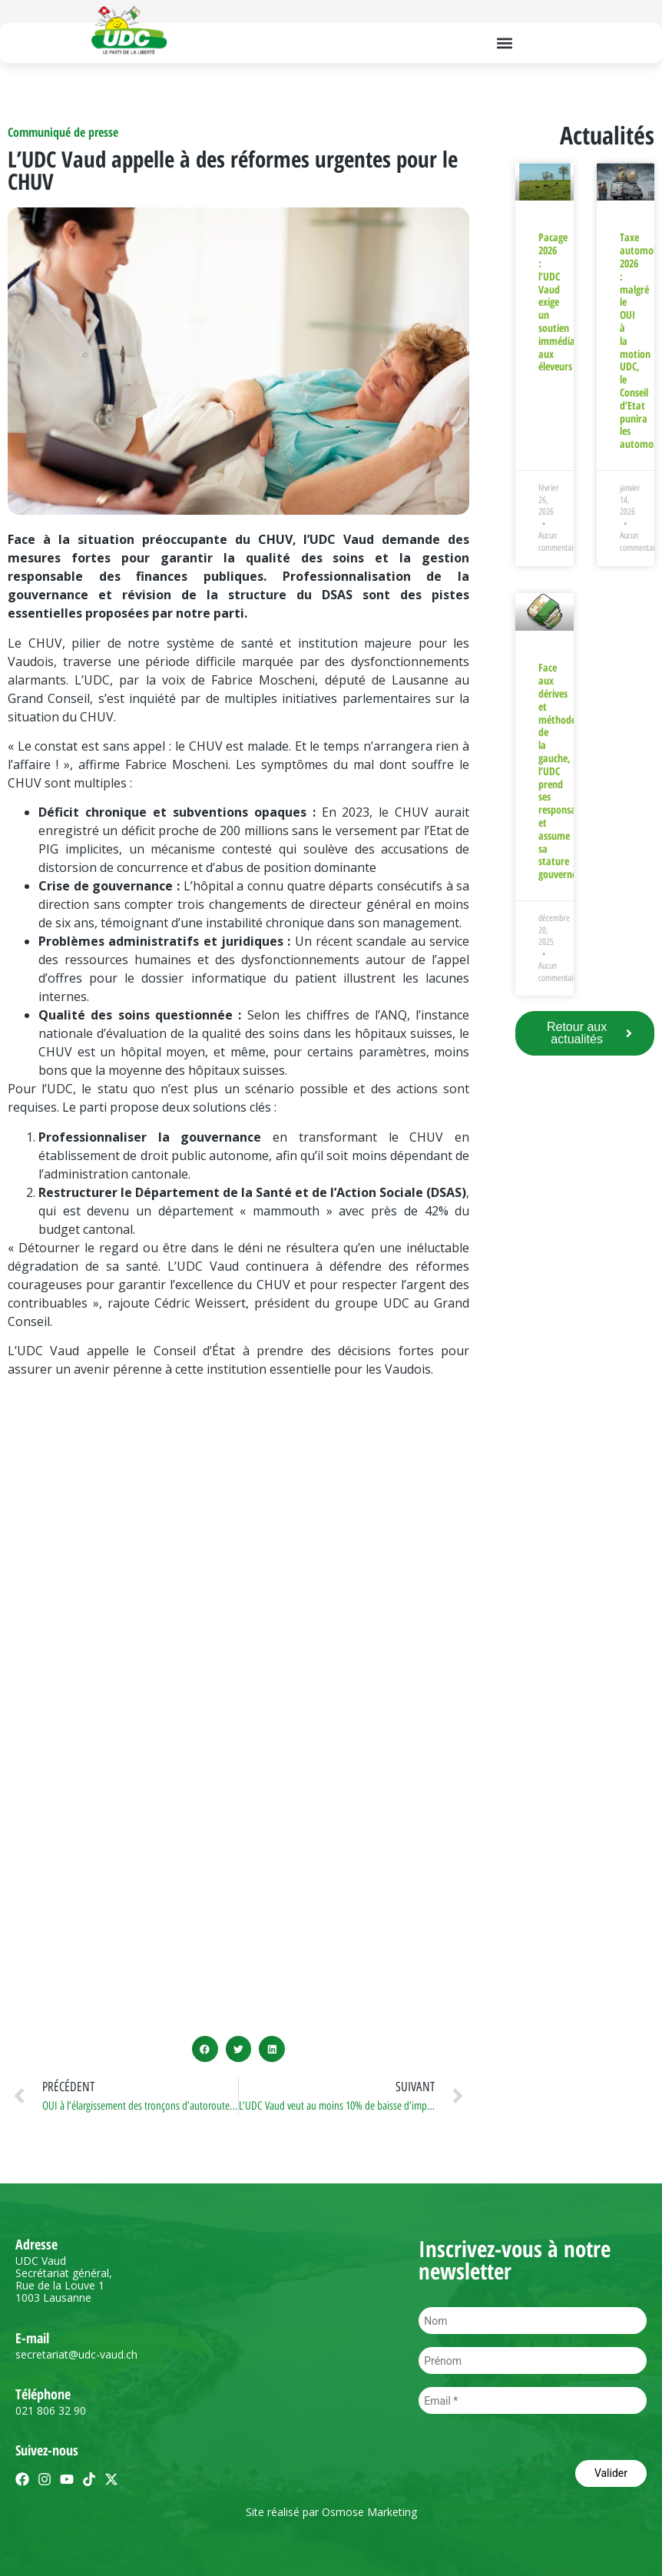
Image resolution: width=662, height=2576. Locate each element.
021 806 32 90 (50, 2410)
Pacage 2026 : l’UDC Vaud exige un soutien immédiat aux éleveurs (558, 301)
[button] (505, 42)
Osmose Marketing (369, 2512)
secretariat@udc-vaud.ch (76, 2354)
